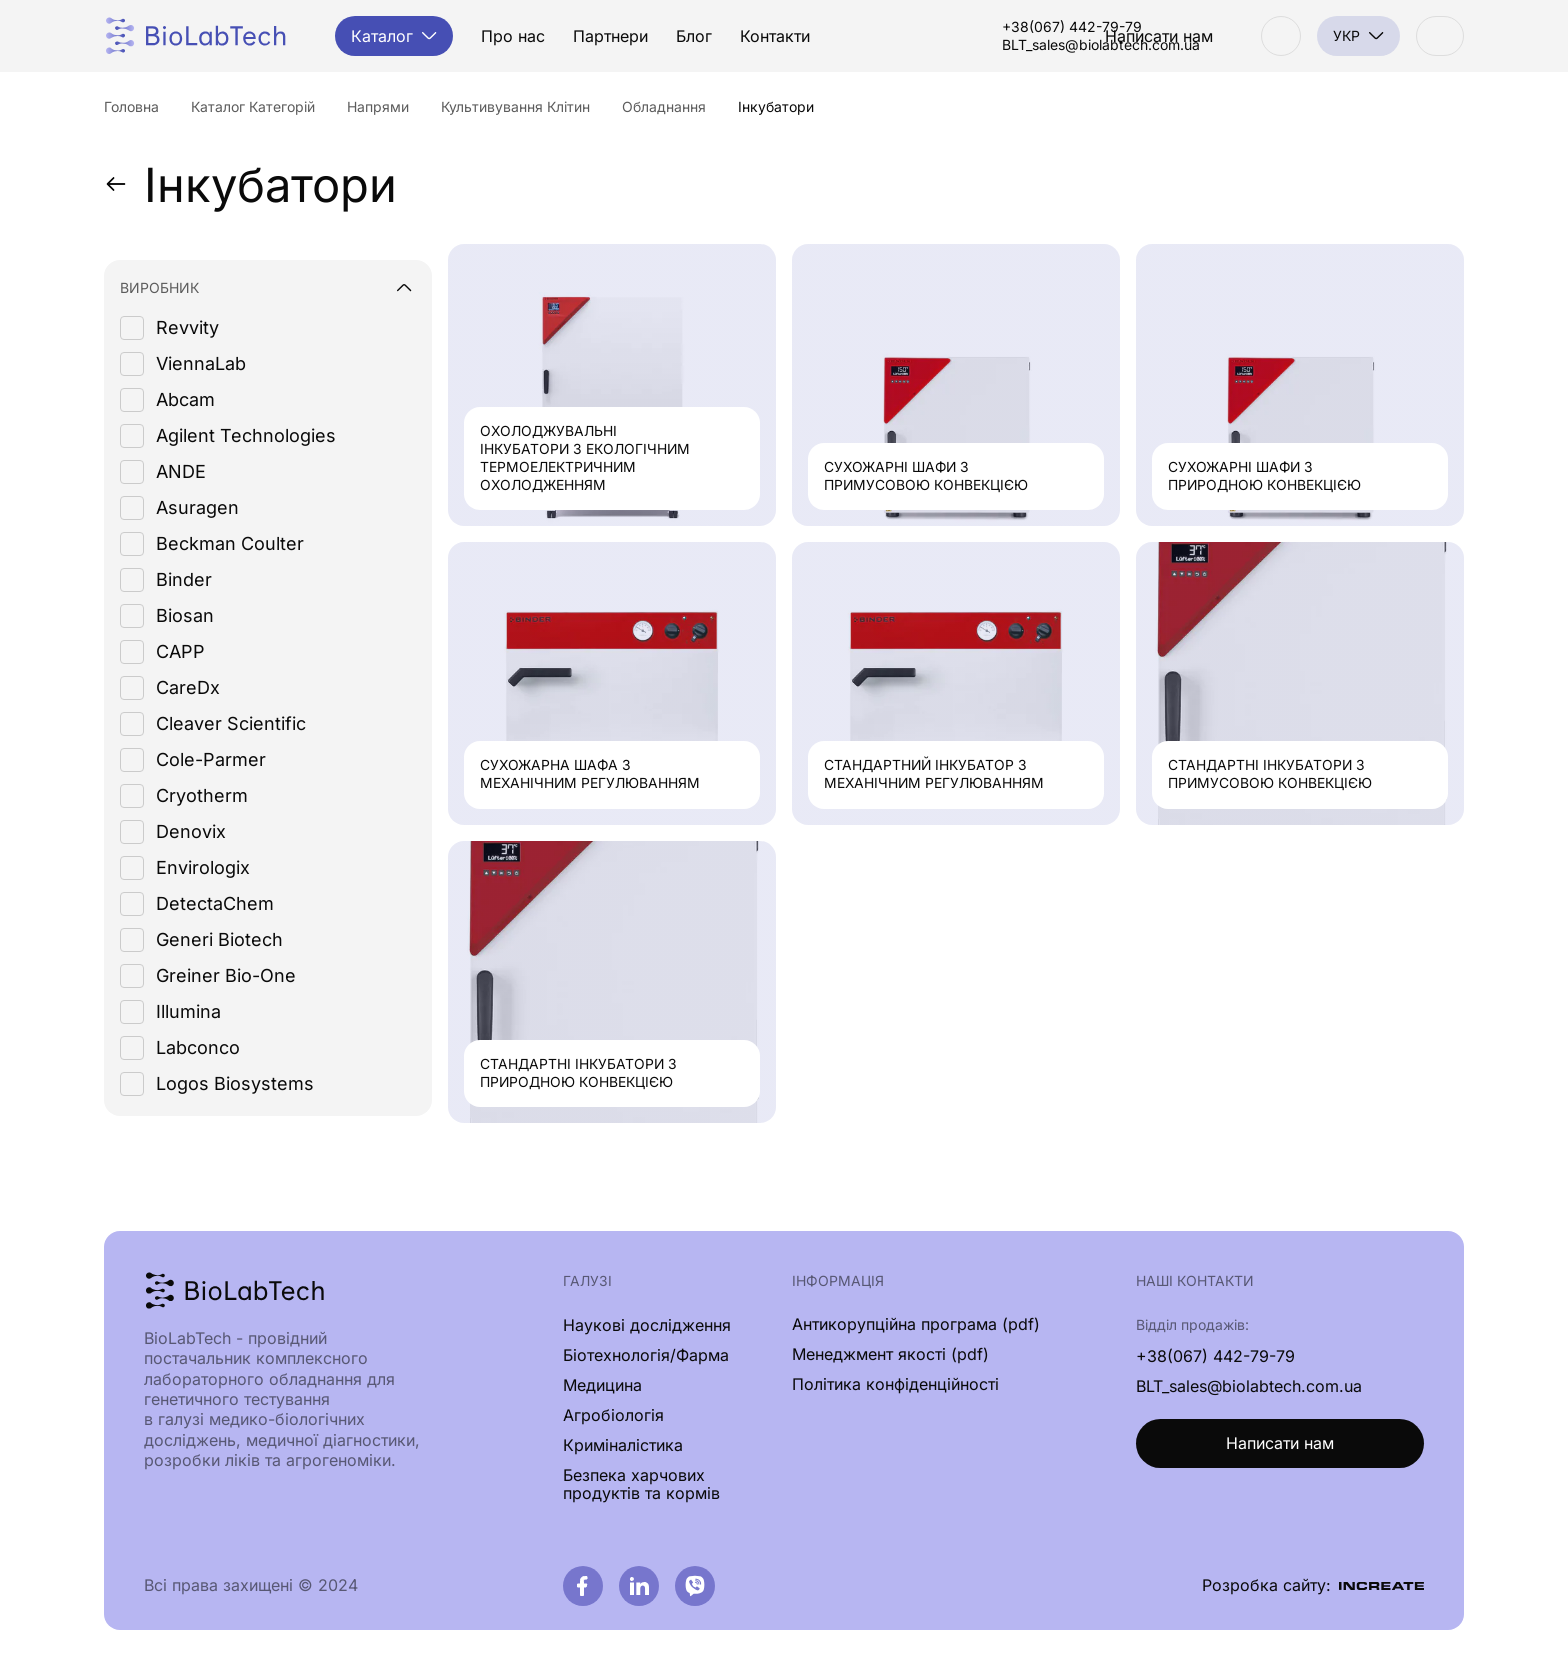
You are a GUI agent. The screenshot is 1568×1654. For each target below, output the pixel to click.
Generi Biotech (219, 940)
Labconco (198, 1048)
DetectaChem (215, 904)
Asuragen (197, 508)
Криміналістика (623, 1445)
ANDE (181, 472)
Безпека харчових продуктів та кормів (641, 1484)
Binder (184, 580)
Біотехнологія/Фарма (646, 1355)
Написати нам (1280, 1445)
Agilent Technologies (246, 436)
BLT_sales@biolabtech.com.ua (991, 45)
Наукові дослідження (647, 1325)
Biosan (185, 616)
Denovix (191, 832)
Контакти (778, 36)
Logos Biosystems (235, 1084)
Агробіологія (613, 1415)
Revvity (187, 328)
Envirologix (203, 868)
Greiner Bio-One (226, 976)
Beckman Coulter (230, 544)
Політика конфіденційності (895, 1385)
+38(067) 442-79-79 (962, 27)
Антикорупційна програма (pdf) (916, 1325)
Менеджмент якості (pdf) (890, 1355)
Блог (697, 36)
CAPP (180, 652)
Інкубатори (252, 185)
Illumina (188, 1012)
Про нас (516, 36)
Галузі (587, 1281)
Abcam (185, 400)
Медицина (602, 1385)
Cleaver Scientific (231, 724)
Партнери (613, 36)
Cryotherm (202, 796)
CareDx (188, 688)
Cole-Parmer (211, 760)
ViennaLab (201, 364)
